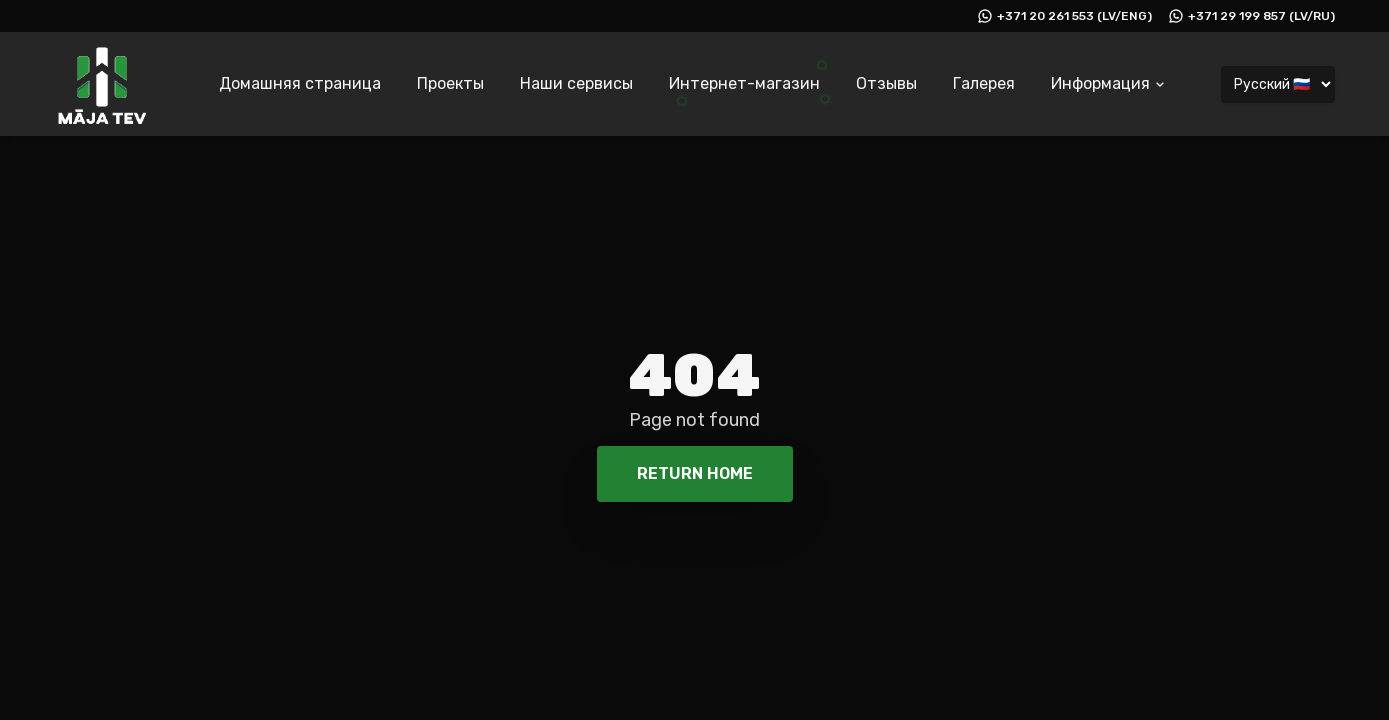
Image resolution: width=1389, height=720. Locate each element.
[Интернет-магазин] (744, 87)
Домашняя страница (300, 83)
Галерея (984, 83)
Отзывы (886, 83)
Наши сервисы (576, 83)
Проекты (450, 83)
